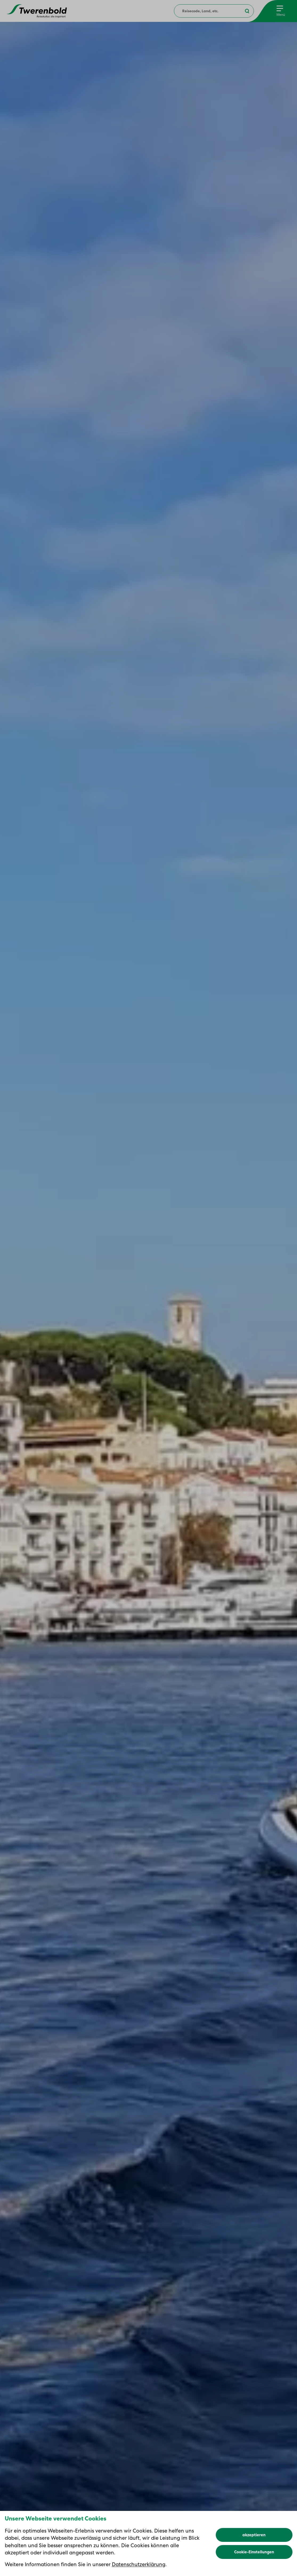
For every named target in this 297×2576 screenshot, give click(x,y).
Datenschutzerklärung (138, 2564)
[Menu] (280, 11)
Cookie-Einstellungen (254, 2552)
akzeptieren (254, 2535)
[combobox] (214, 11)
